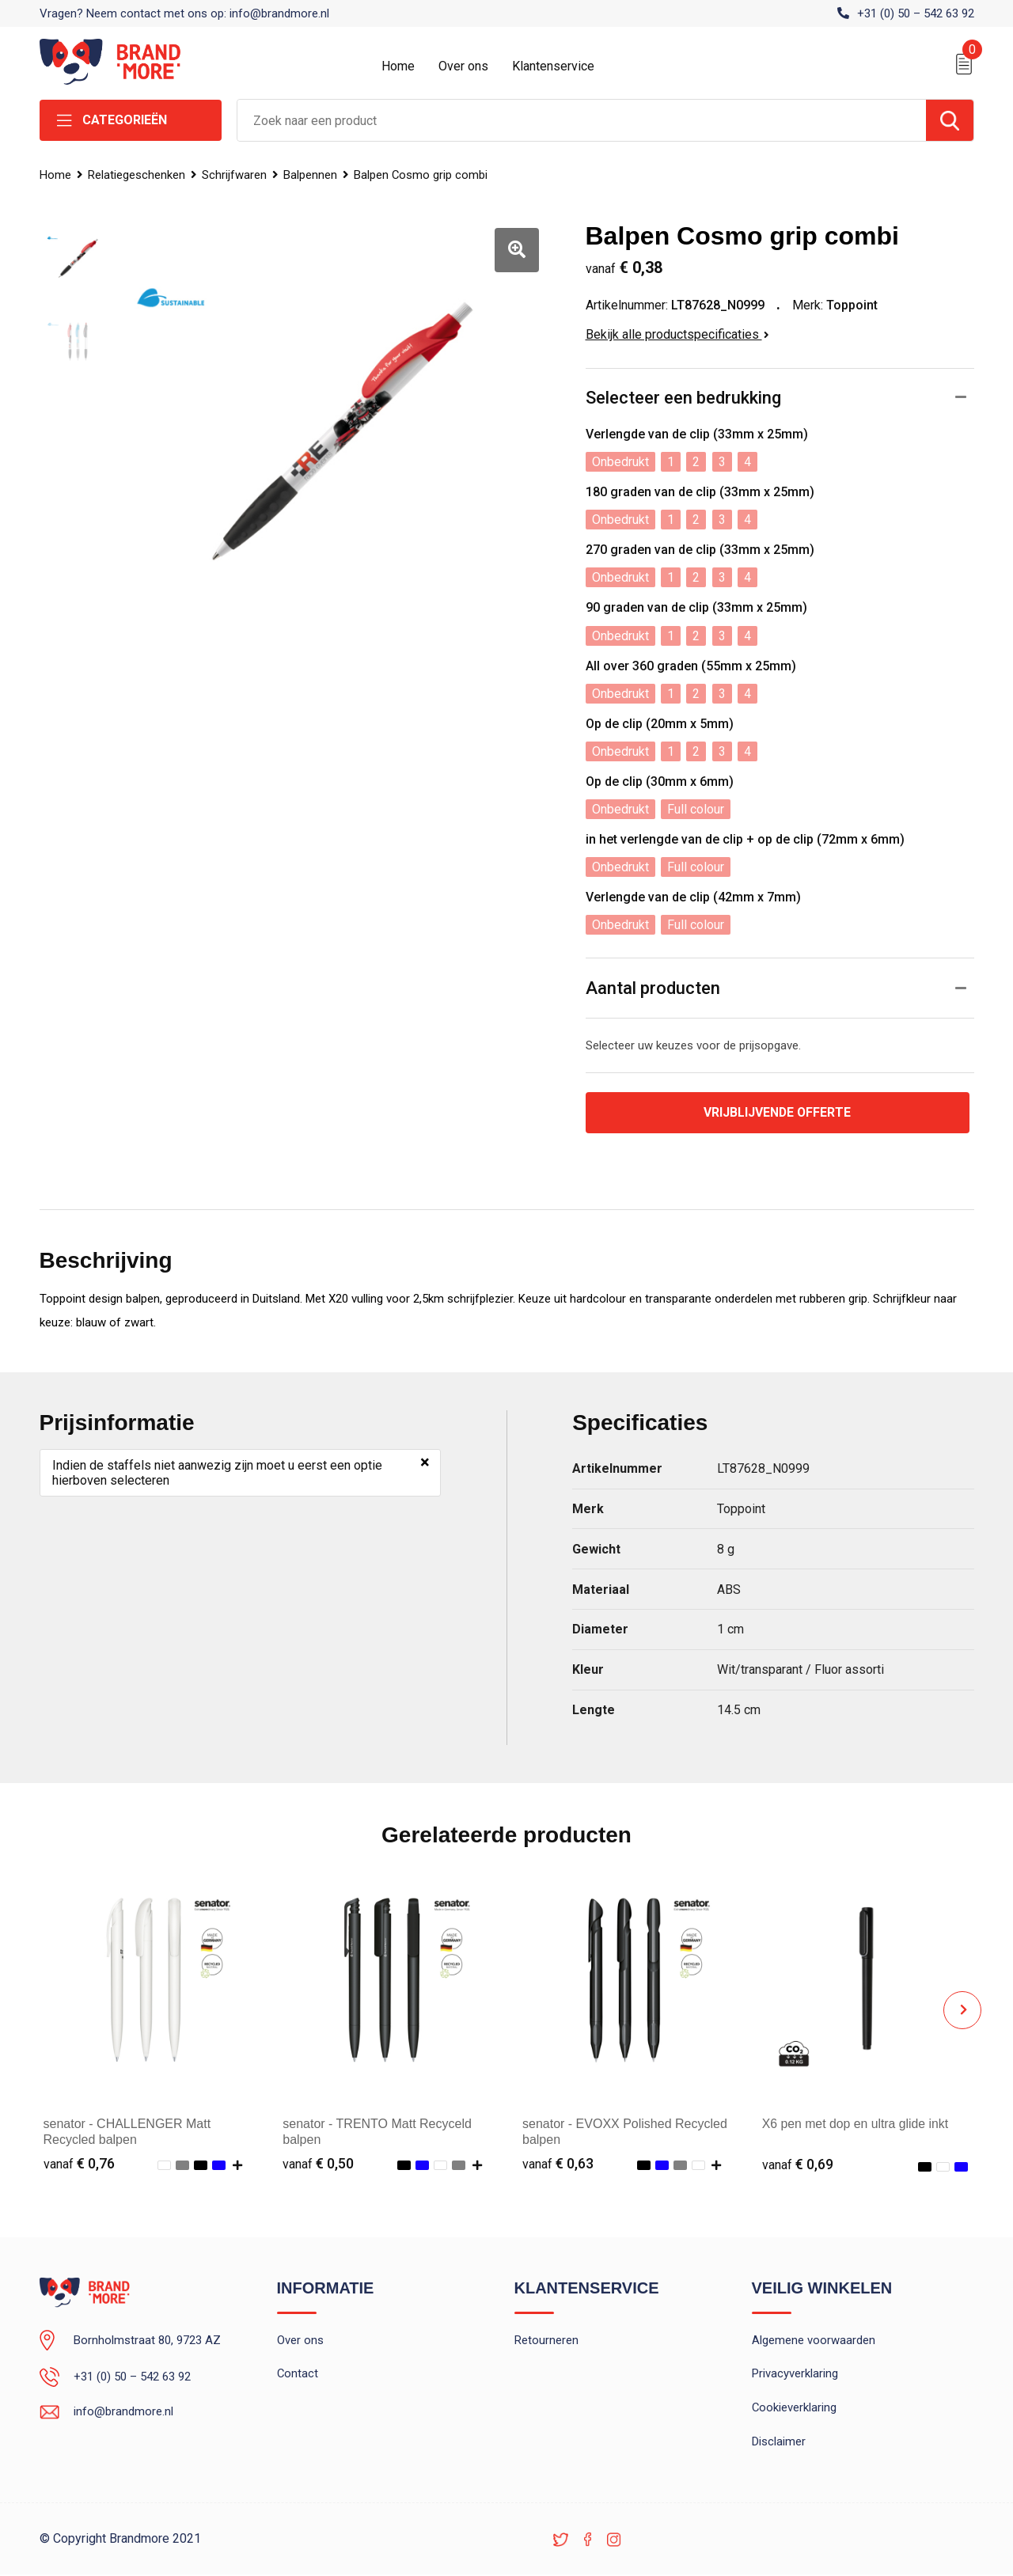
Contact (298, 2375)
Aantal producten (653, 988)
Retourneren (546, 2341)
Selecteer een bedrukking (683, 398)
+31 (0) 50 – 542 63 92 (915, 13)
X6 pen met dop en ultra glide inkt (856, 2123)
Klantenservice (553, 66)
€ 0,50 (318, 2164)
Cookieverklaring (794, 2409)
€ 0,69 (797, 2164)
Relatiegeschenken (137, 175)
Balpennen (313, 175)
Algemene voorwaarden (813, 2341)
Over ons (463, 66)
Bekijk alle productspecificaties (677, 334)
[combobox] (581, 120)
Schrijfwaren (235, 175)
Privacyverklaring (795, 2375)
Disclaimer (779, 2443)
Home (398, 66)
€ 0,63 (558, 2164)
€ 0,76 (79, 2164)
